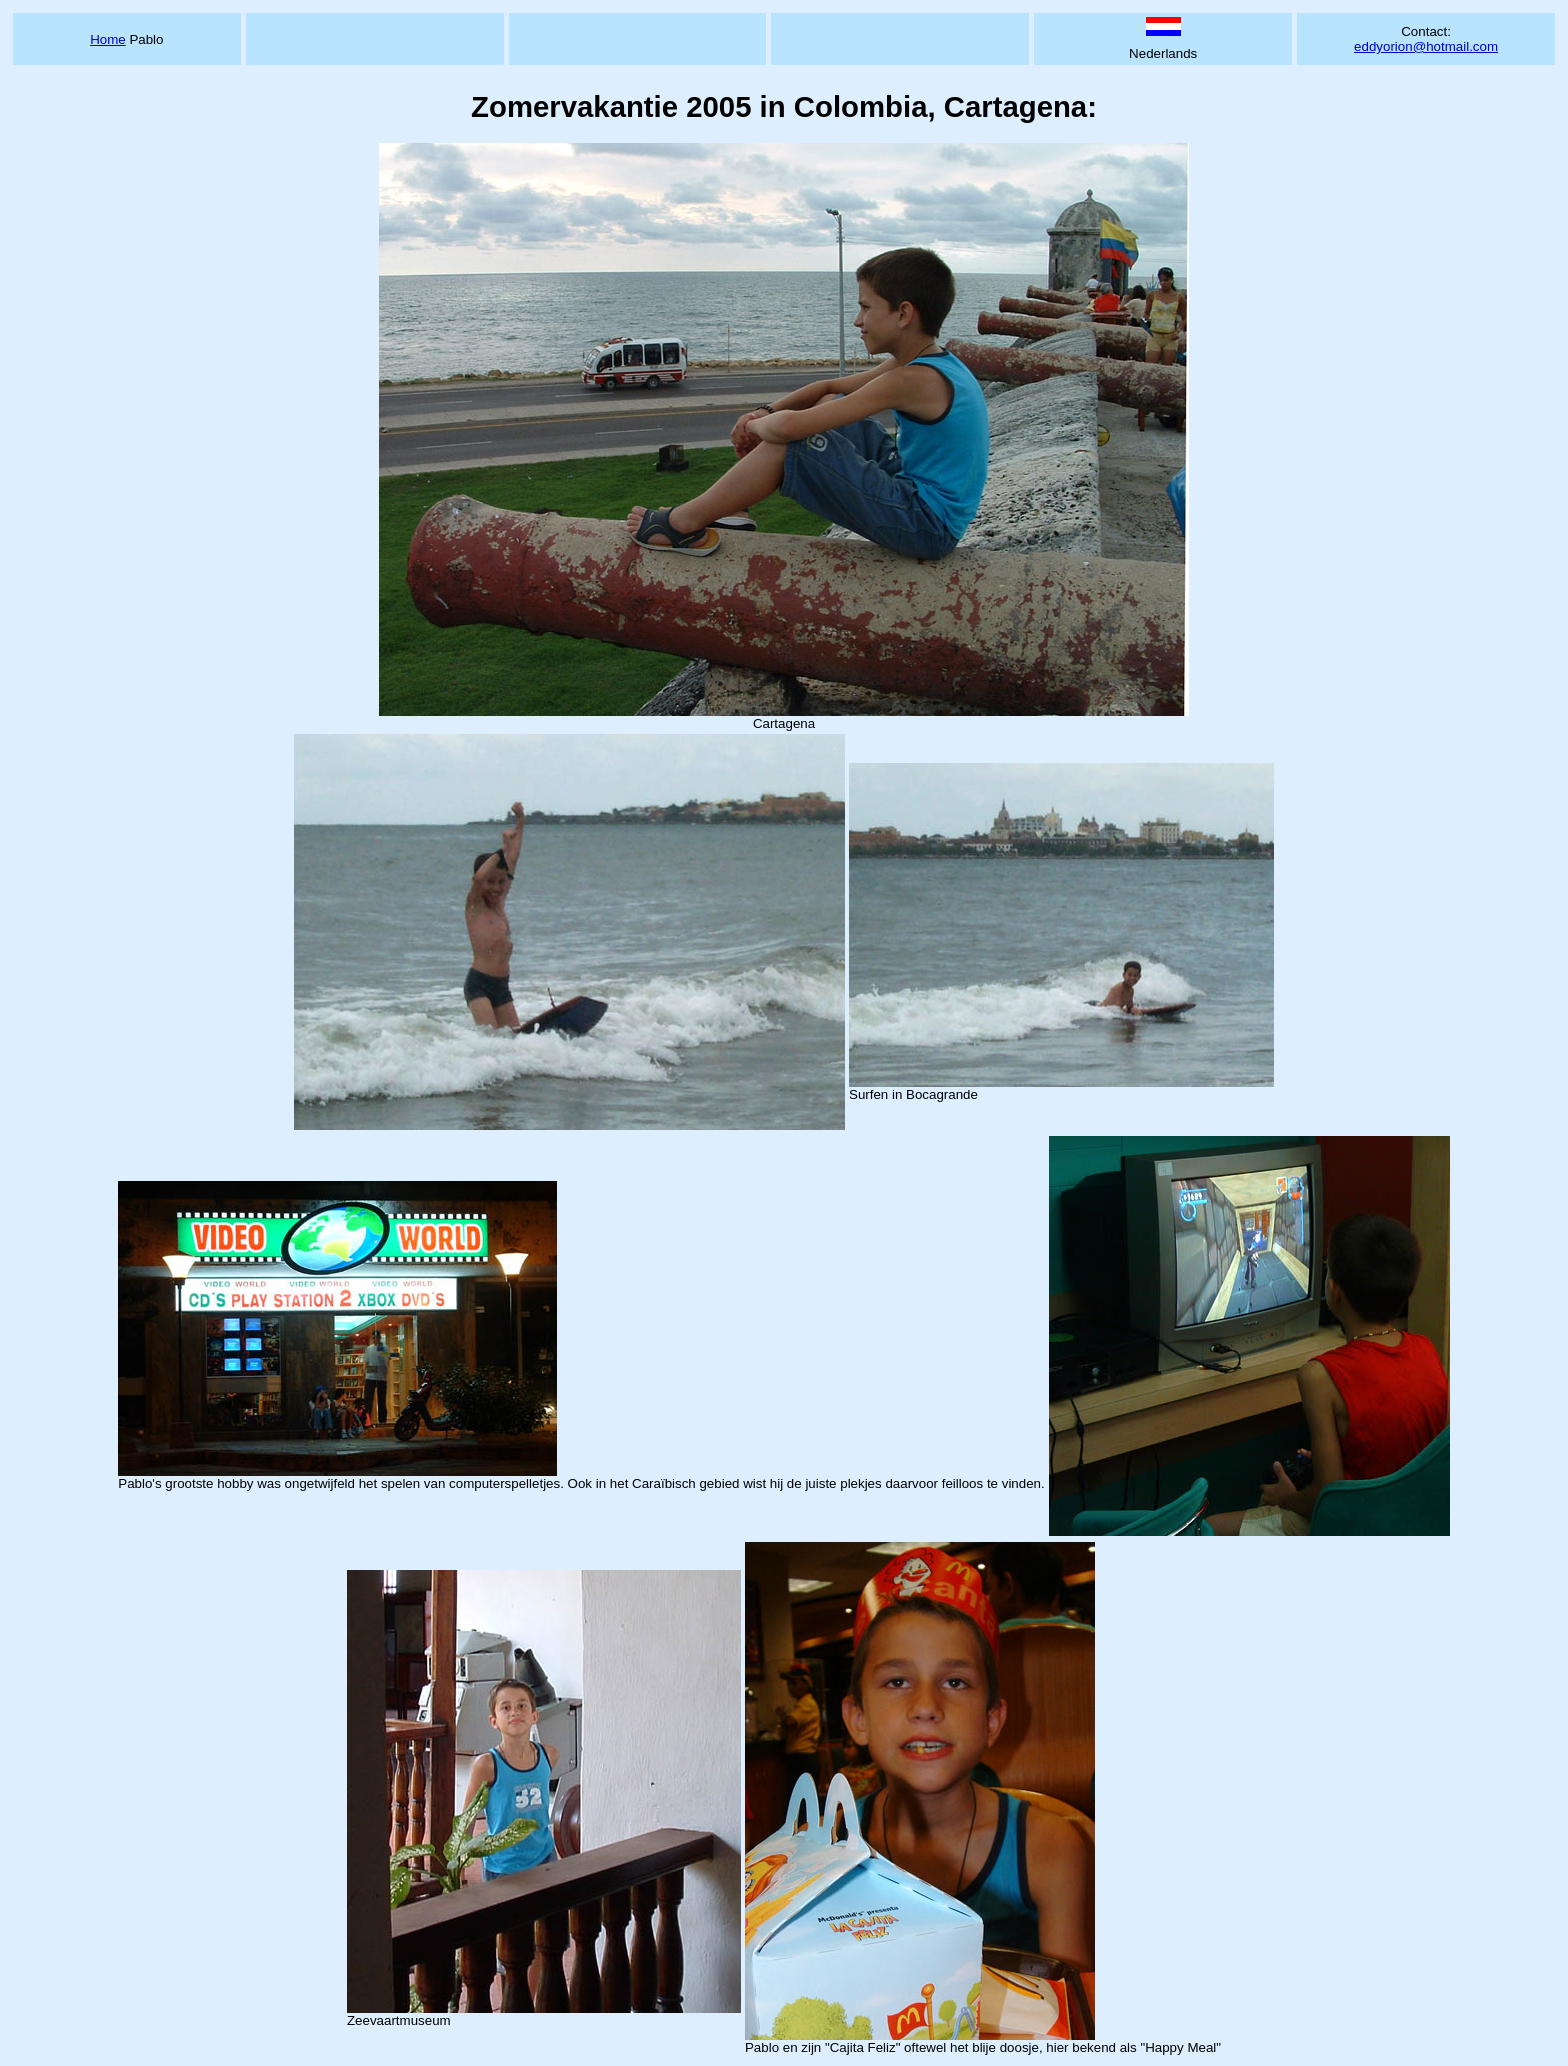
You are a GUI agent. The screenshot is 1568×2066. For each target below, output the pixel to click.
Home (108, 39)
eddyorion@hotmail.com (1426, 46)
